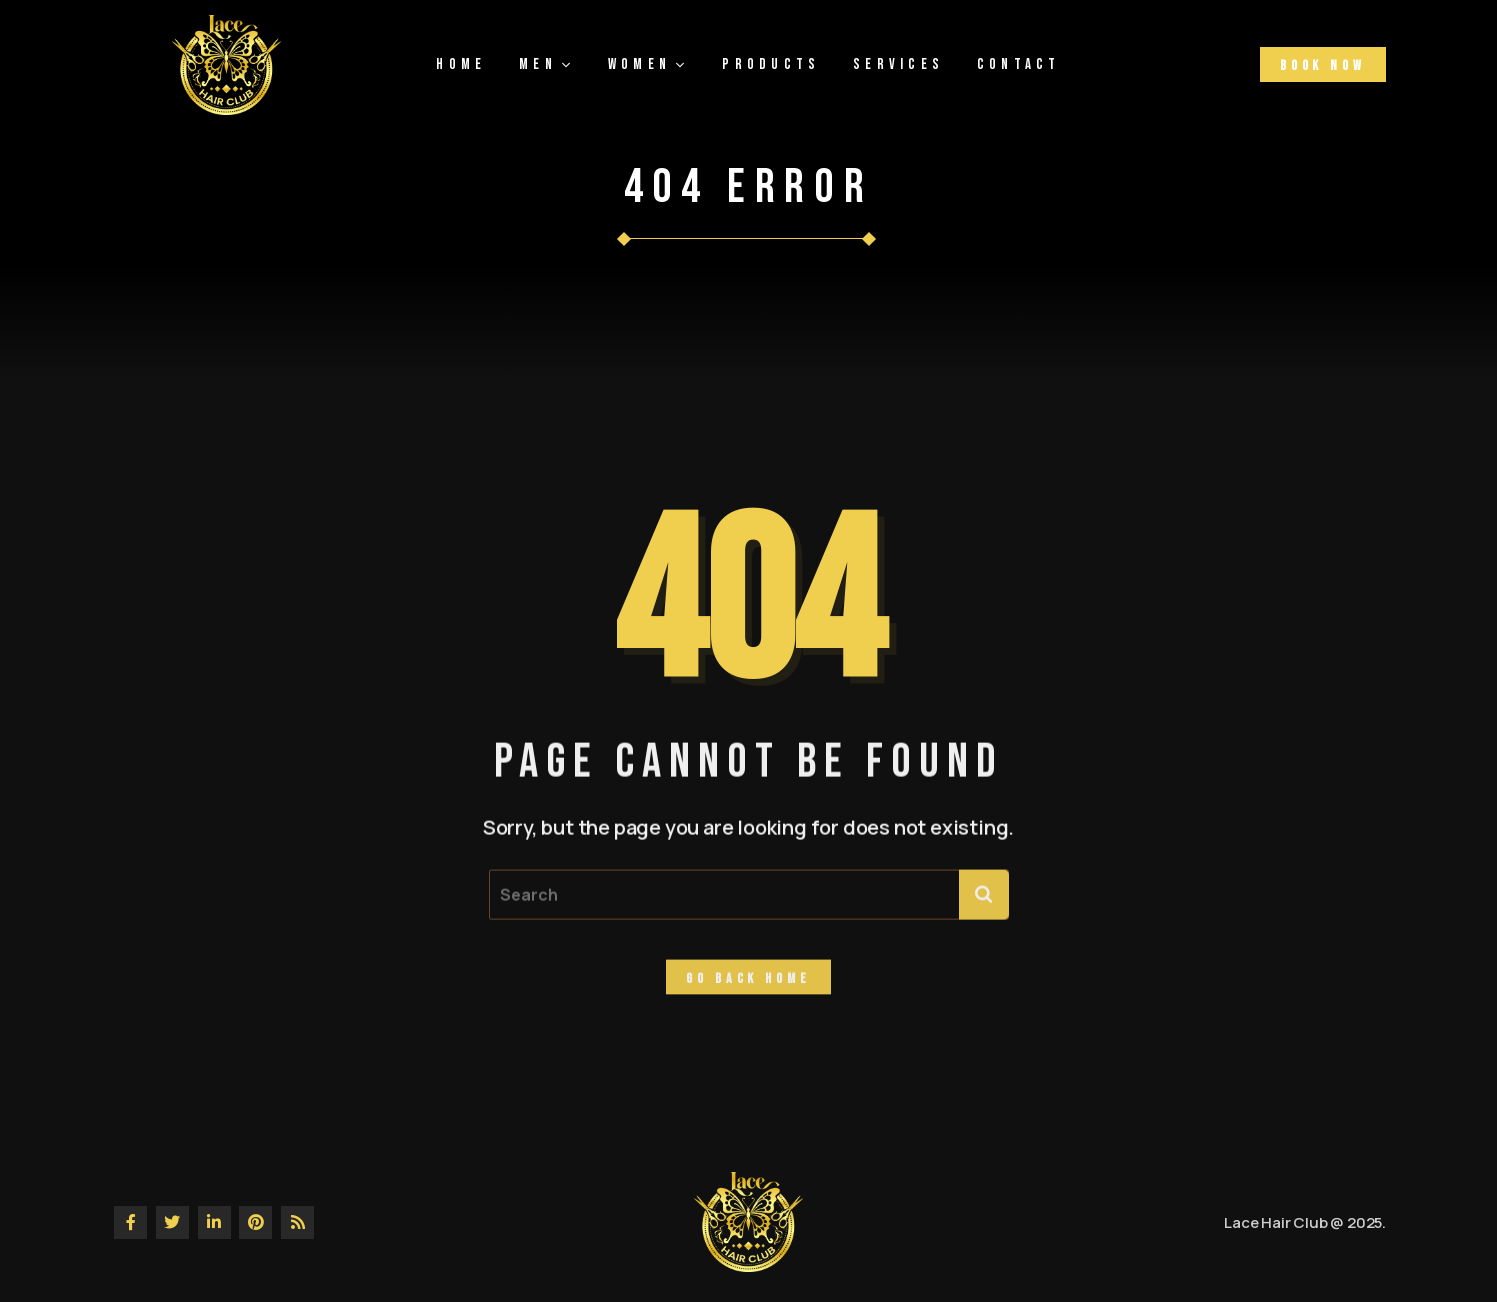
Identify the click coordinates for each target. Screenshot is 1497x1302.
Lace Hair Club (1275, 1222)
